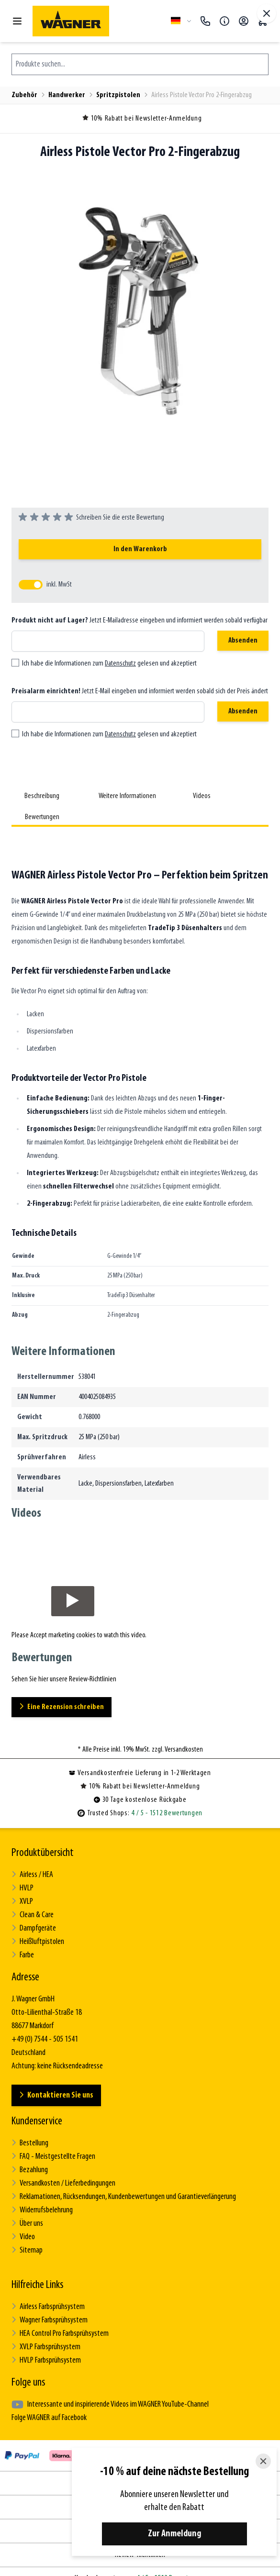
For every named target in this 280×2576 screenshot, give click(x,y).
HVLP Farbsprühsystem (46, 2360)
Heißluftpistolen (37, 1941)
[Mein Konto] (243, 21)
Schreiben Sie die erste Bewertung (120, 518)
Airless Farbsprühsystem (48, 2306)
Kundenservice (36, 2121)
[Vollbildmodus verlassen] (266, 13)
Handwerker (66, 95)
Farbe (22, 1955)
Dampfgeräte (33, 1928)
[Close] (263, 2461)
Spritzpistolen (118, 95)
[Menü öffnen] (17, 21)
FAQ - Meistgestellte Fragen (53, 2156)
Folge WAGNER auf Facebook (49, 2417)
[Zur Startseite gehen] (98, 21)
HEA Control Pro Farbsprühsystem (60, 2333)
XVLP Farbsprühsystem (45, 2347)
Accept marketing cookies (63, 1635)
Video (23, 2237)
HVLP (22, 1888)
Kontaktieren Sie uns (56, 2095)
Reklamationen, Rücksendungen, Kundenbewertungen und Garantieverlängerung (123, 2196)
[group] (91, 517)
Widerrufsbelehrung (42, 2210)
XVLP (22, 1901)
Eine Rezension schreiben (61, 1707)
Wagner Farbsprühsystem (49, 2320)
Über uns (27, 2223)
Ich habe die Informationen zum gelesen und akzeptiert (109, 663)
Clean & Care (32, 1915)
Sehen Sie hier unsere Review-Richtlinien (63, 1679)
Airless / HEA (32, 1874)
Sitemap (27, 2250)
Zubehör (24, 95)
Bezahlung (29, 2170)
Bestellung (29, 2143)
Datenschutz (120, 663)
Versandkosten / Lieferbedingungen (63, 2183)
